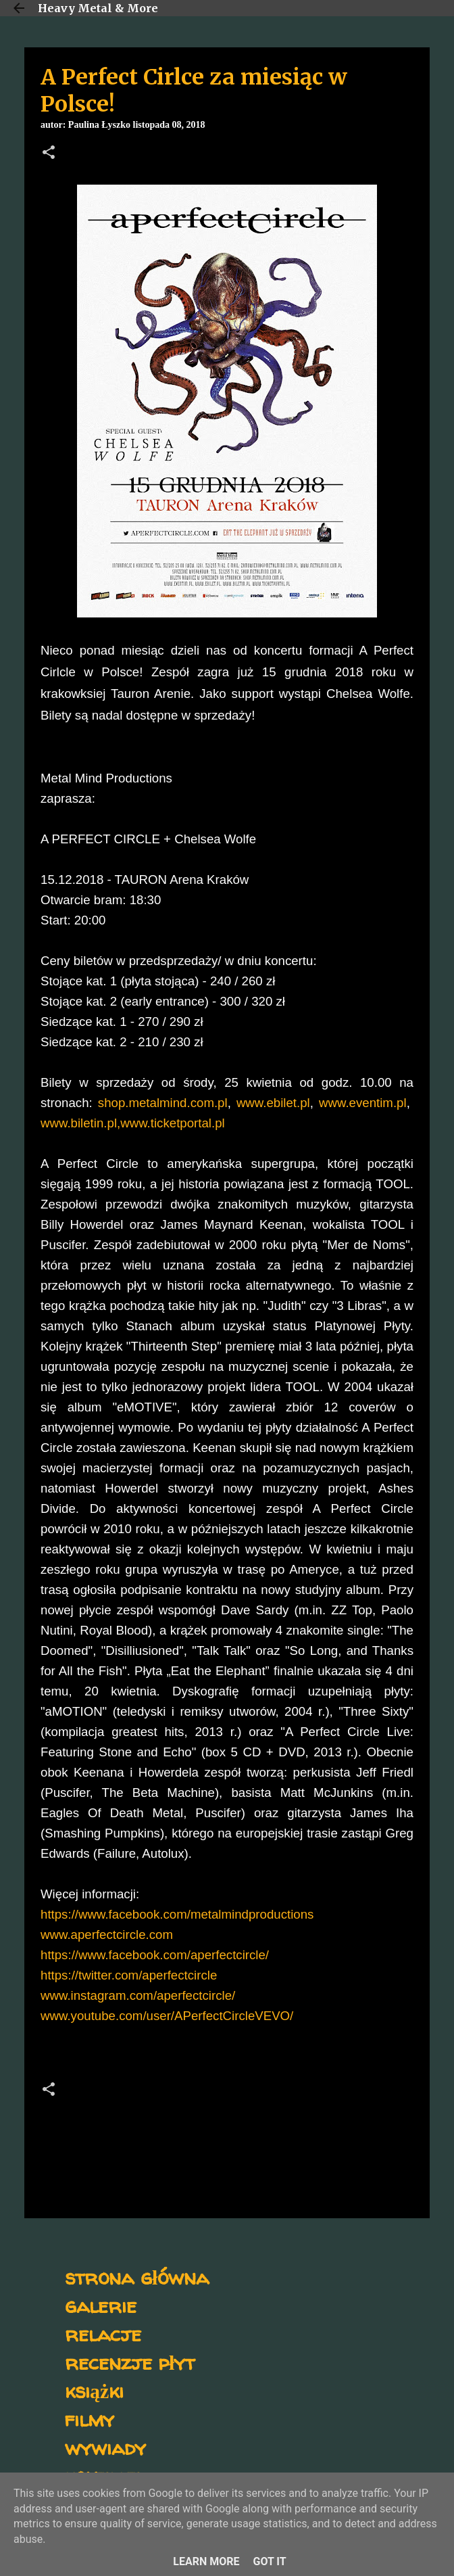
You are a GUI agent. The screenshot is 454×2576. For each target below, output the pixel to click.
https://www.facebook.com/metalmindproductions (177, 1914)
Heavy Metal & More (98, 8)
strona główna (137, 2277)
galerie (100, 2305)
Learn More (206, 2561)
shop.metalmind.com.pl (163, 1103)
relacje (103, 2333)
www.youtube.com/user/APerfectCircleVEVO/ (167, 2016)
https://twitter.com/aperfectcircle (129, 1975)
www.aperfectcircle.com (107, 1934)
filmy (89, 2419)
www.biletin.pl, (80, 1123)
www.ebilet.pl (273, 1103)
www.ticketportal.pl (172, 1123)
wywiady (105, 2447)
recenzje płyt (130, 2362)
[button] (49, 153)
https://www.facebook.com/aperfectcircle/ (155, 1955)
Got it (269, 2561)
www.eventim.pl (363, 1103)
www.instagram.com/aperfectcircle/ (138, 1995)
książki (94, 2390)
